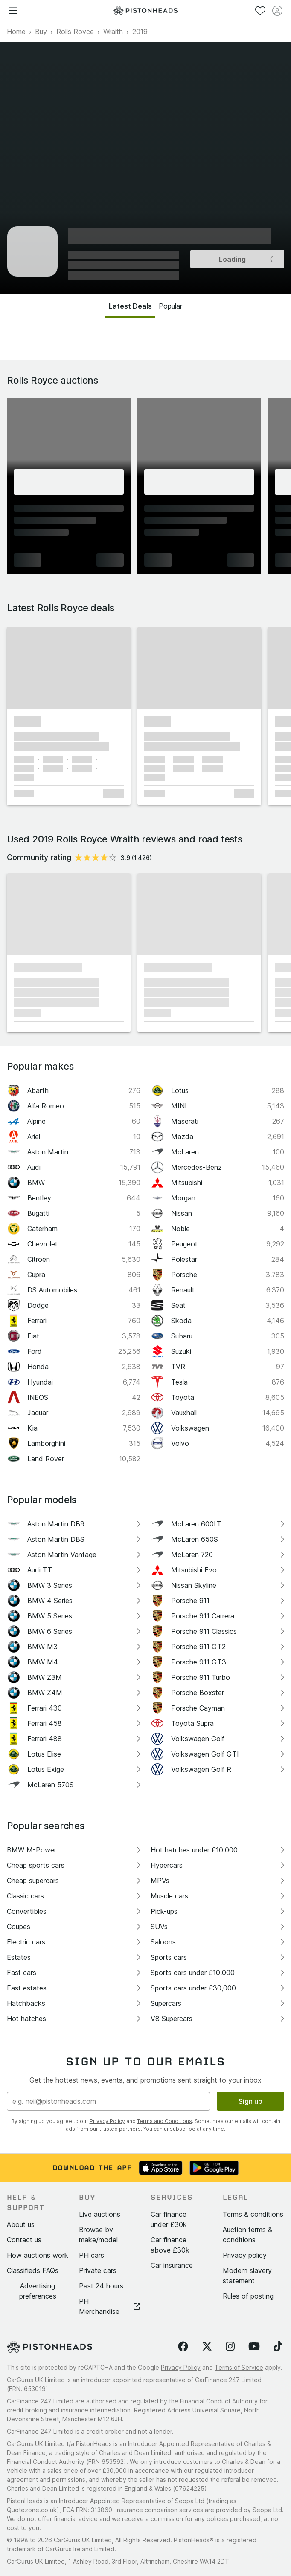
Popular (170, 306)
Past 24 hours (101, 2286)
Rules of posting (248, 2296)
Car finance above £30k (170, 2245)
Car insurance (172, 2265)
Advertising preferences (37, 2291)
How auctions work (37, 2255)
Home (16, 31)
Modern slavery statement (247, 2275)
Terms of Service (239, 2367)
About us (21, 2224)
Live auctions (99, 2214)
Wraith (113, 31)
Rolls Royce (75, 31)
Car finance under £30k (169, 2219)
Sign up (250, 2101)
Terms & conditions (253, 2214)
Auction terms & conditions (247, 2234)
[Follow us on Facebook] (183, 2346)
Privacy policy (245, 2255)
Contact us (24, 2240)
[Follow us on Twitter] (207, 2346)
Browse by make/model (98, 2234)
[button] (69, 668)
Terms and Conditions (164, 2121)
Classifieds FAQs (32, 2270)
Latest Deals (130, 306)
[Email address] (108, 2101)
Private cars (97, 2270)
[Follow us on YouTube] (254, 2346)
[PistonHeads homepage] (145, 10)
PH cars (91, 2255)
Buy (41, 31)
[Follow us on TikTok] (278, 2346)
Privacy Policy (107, 2121)
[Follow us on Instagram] (230, 2346)
